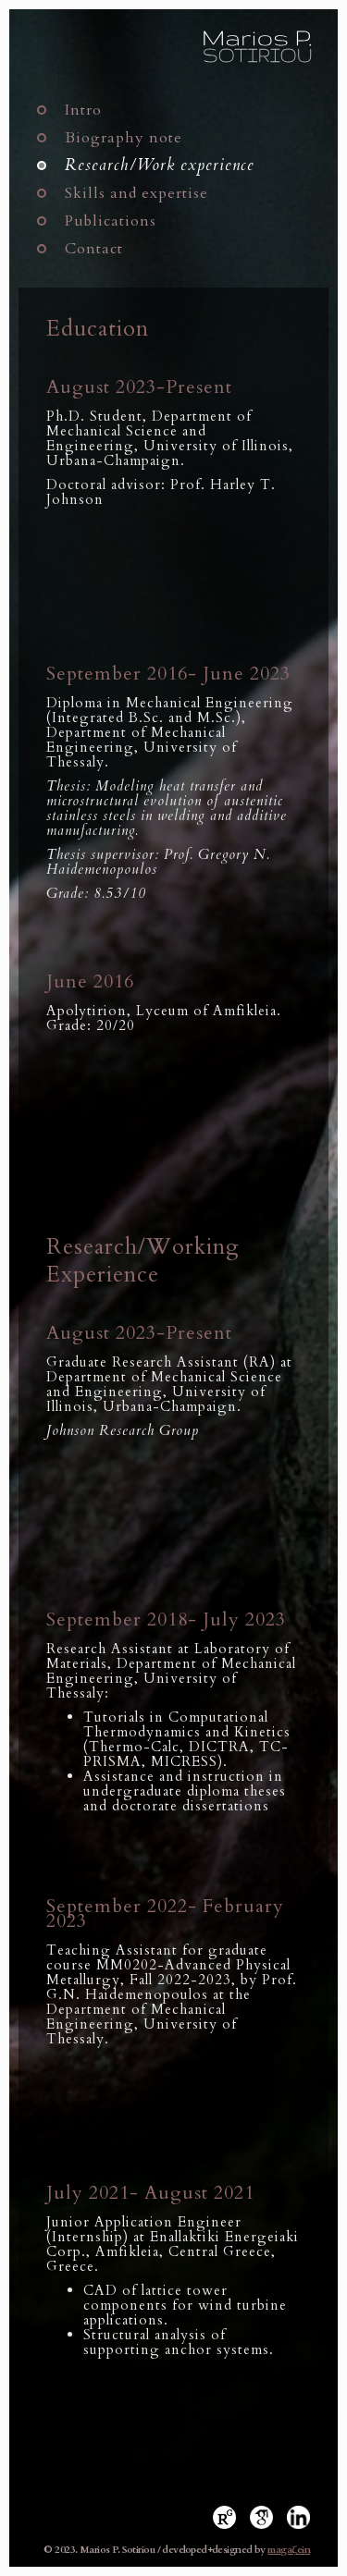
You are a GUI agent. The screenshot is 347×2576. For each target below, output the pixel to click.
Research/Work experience (159, 165)
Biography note (123, 137)
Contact (94, 248)
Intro (83, 110)
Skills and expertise (136, 193)
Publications (110, 221)
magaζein (288, 2550)
